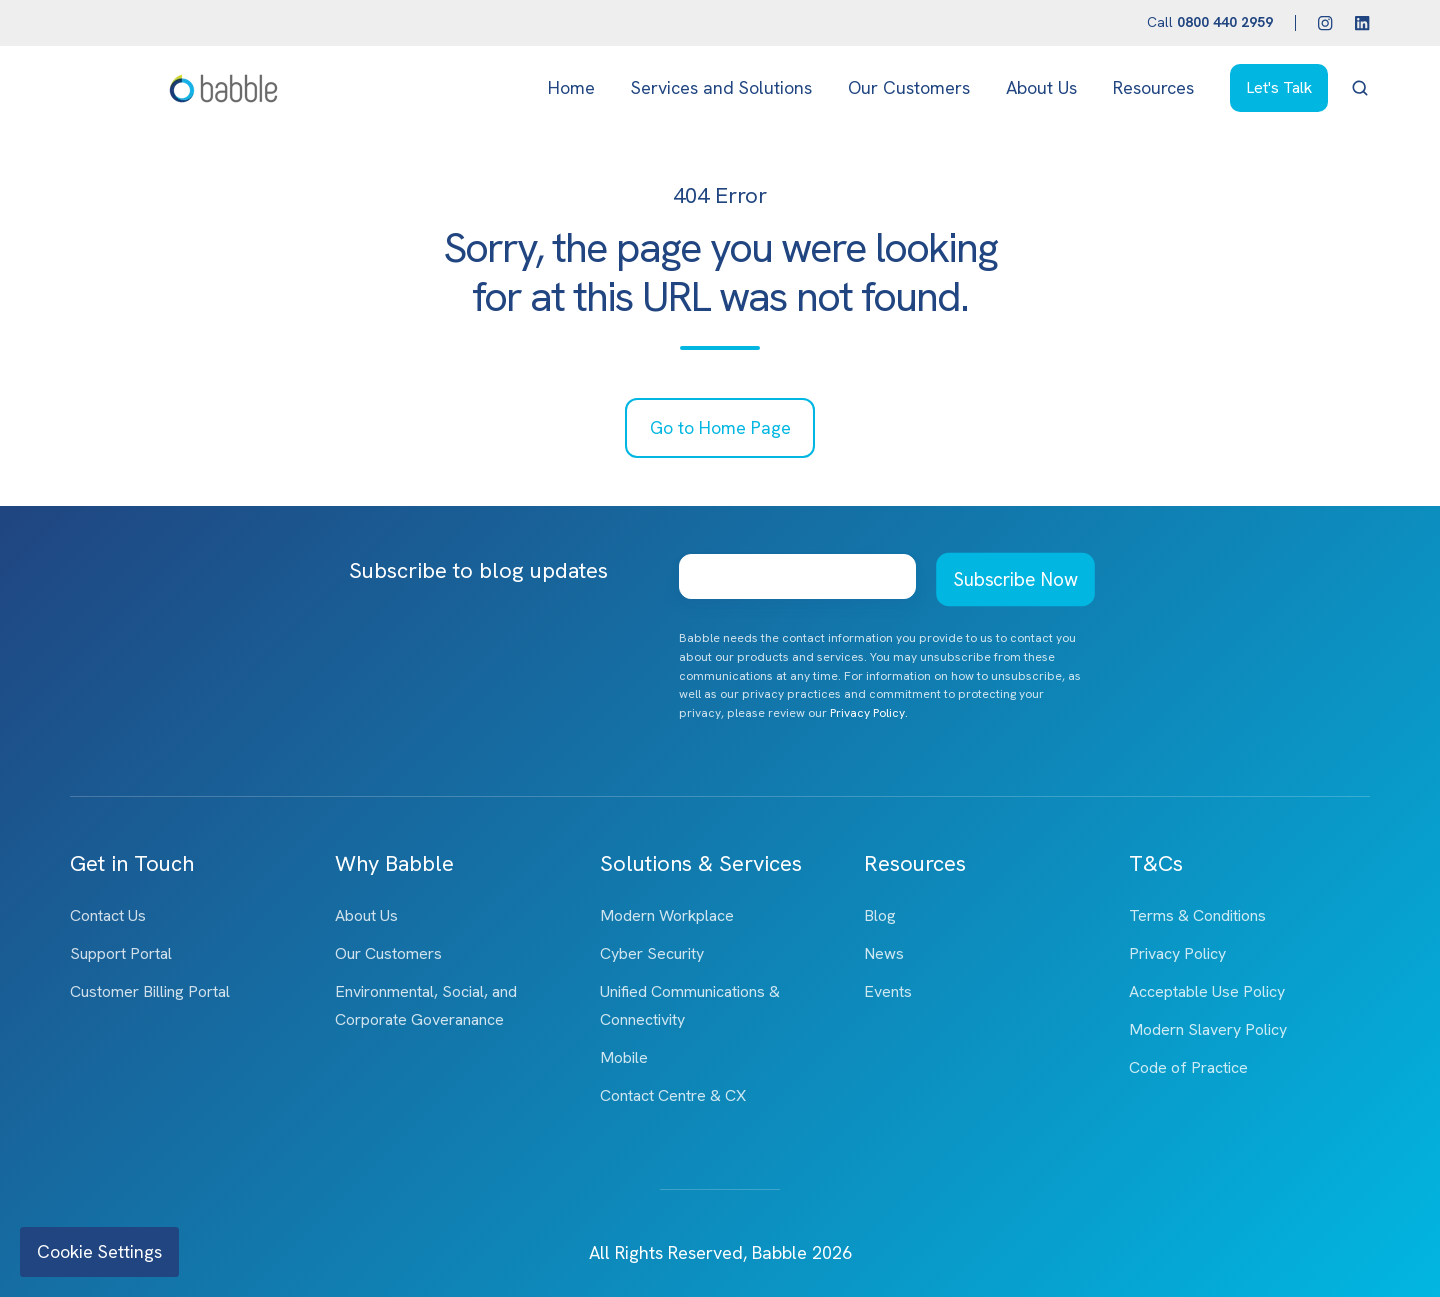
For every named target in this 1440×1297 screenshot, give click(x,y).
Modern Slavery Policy (1208, 1029)
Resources (1153, 87)
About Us (1041, 87)
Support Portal (121, 953)
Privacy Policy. (869, 713)
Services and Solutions (721, 87)
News (884, 953)
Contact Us (108, 915)
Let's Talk (1279, 87)
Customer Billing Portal (150, 991)
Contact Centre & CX (673, 1095)
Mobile (624, 1057)
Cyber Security (652, 953)
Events (888, 991)
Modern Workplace (667, 915)
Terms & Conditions (1197, 915)
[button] (1360, 88)
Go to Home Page (720, 427)
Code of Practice (1188, 1067)
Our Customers (909, 87)
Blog (880, 915)
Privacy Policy (1177, 953)
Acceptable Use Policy (1207, 991)
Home (571, 87)
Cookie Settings (99, 1251)
